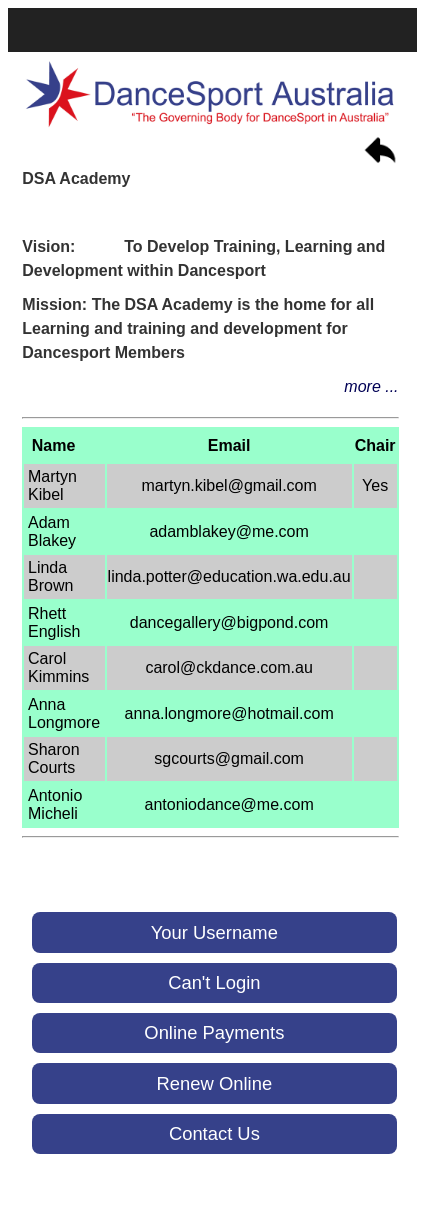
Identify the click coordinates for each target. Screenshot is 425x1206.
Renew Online (215, 1083)
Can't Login (214, 982)
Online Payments (214, 1032)
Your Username (214, 932)
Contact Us (214, 1133)
